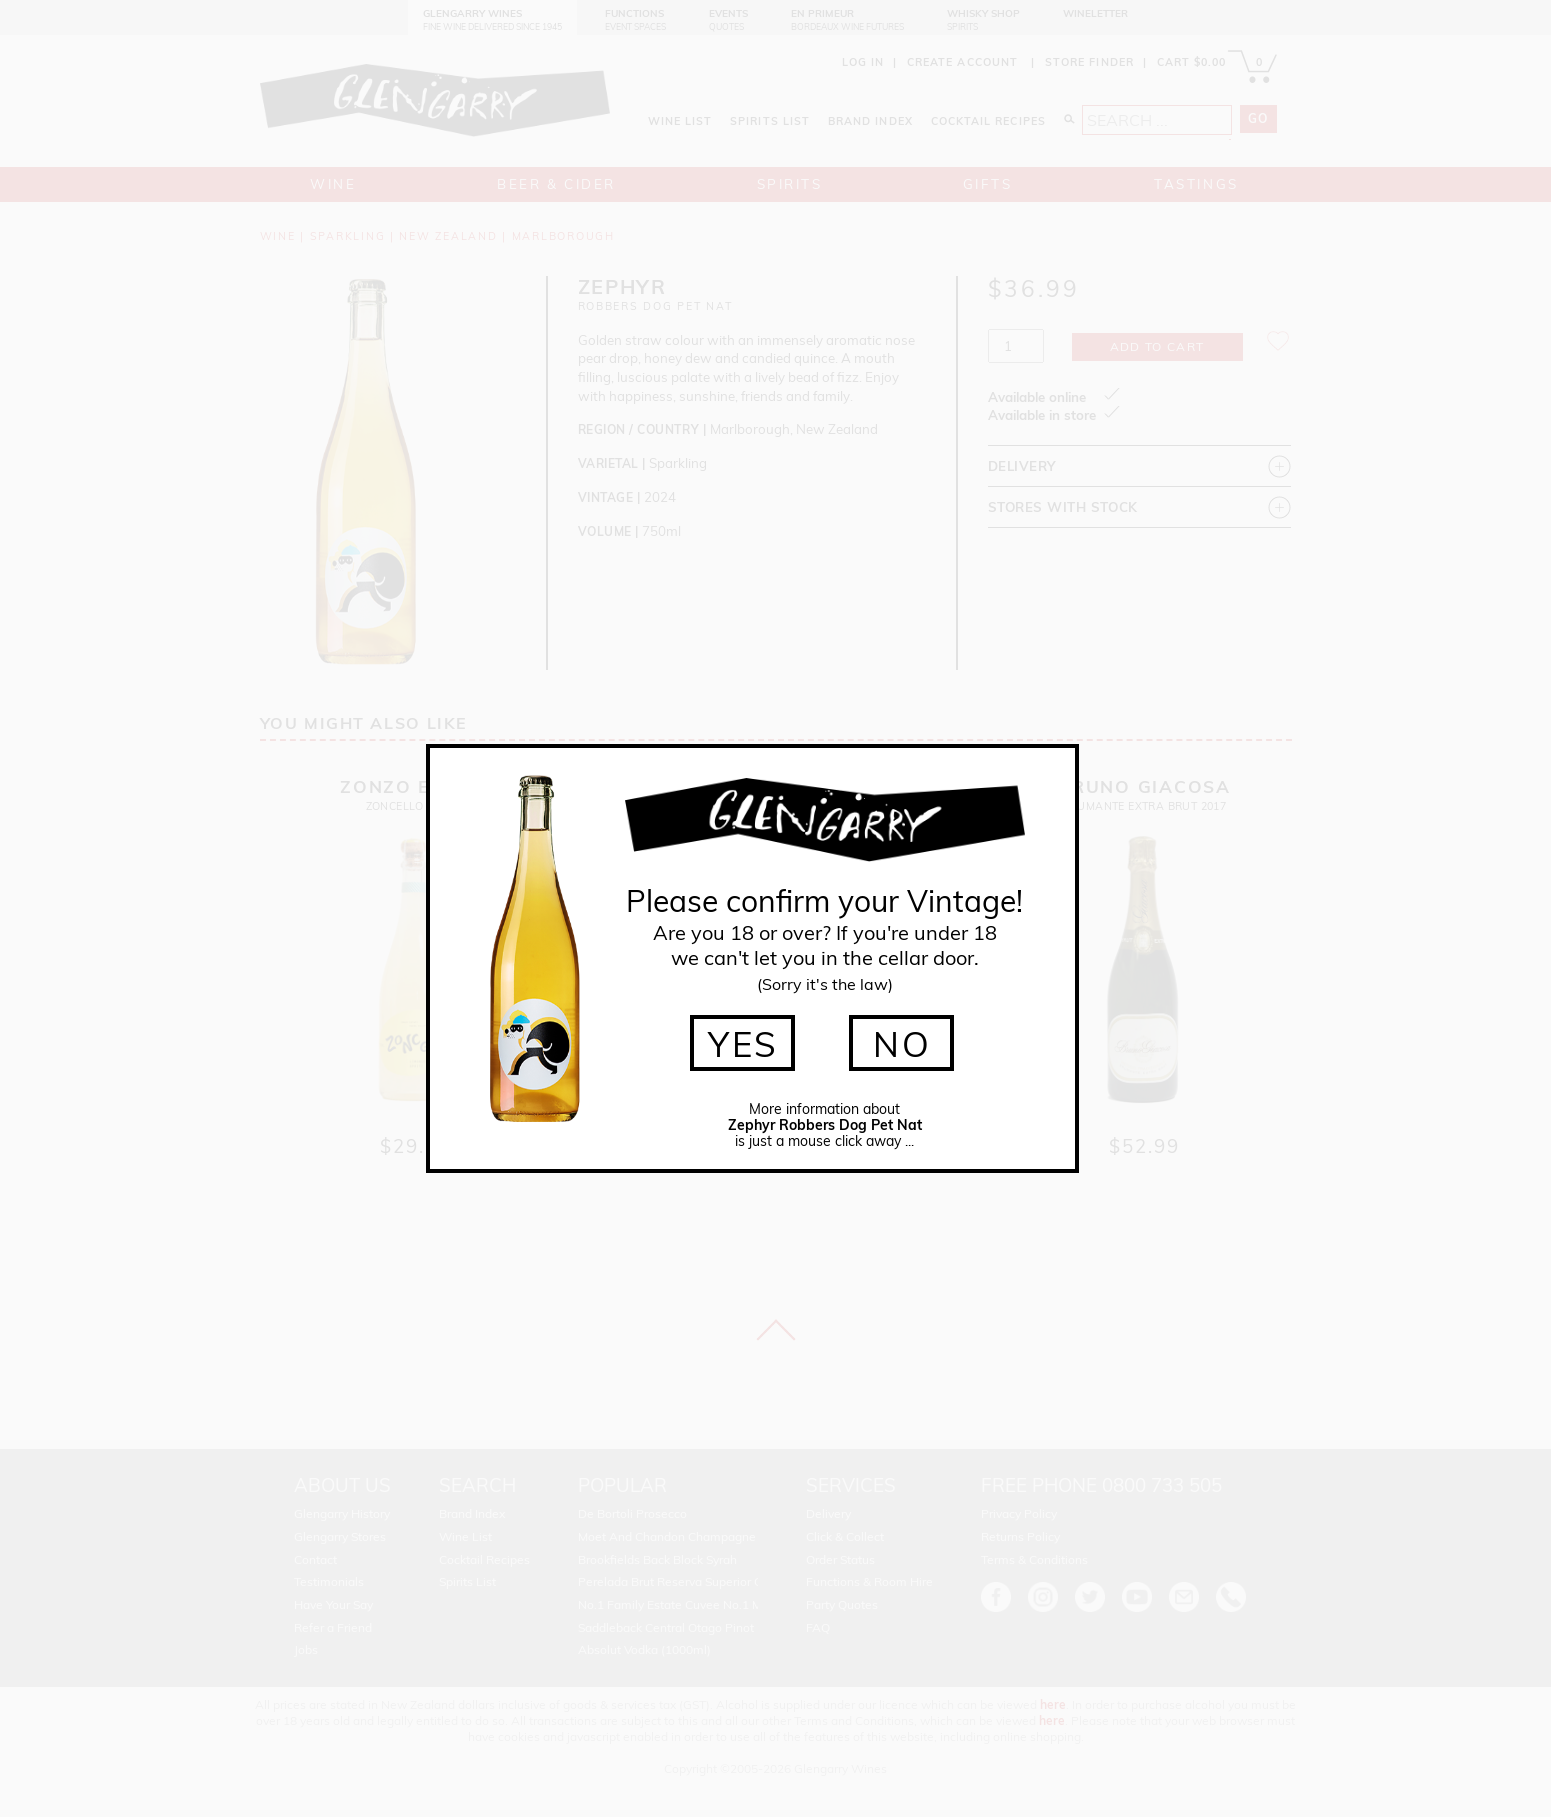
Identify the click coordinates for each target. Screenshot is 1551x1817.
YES (743, 1044)
